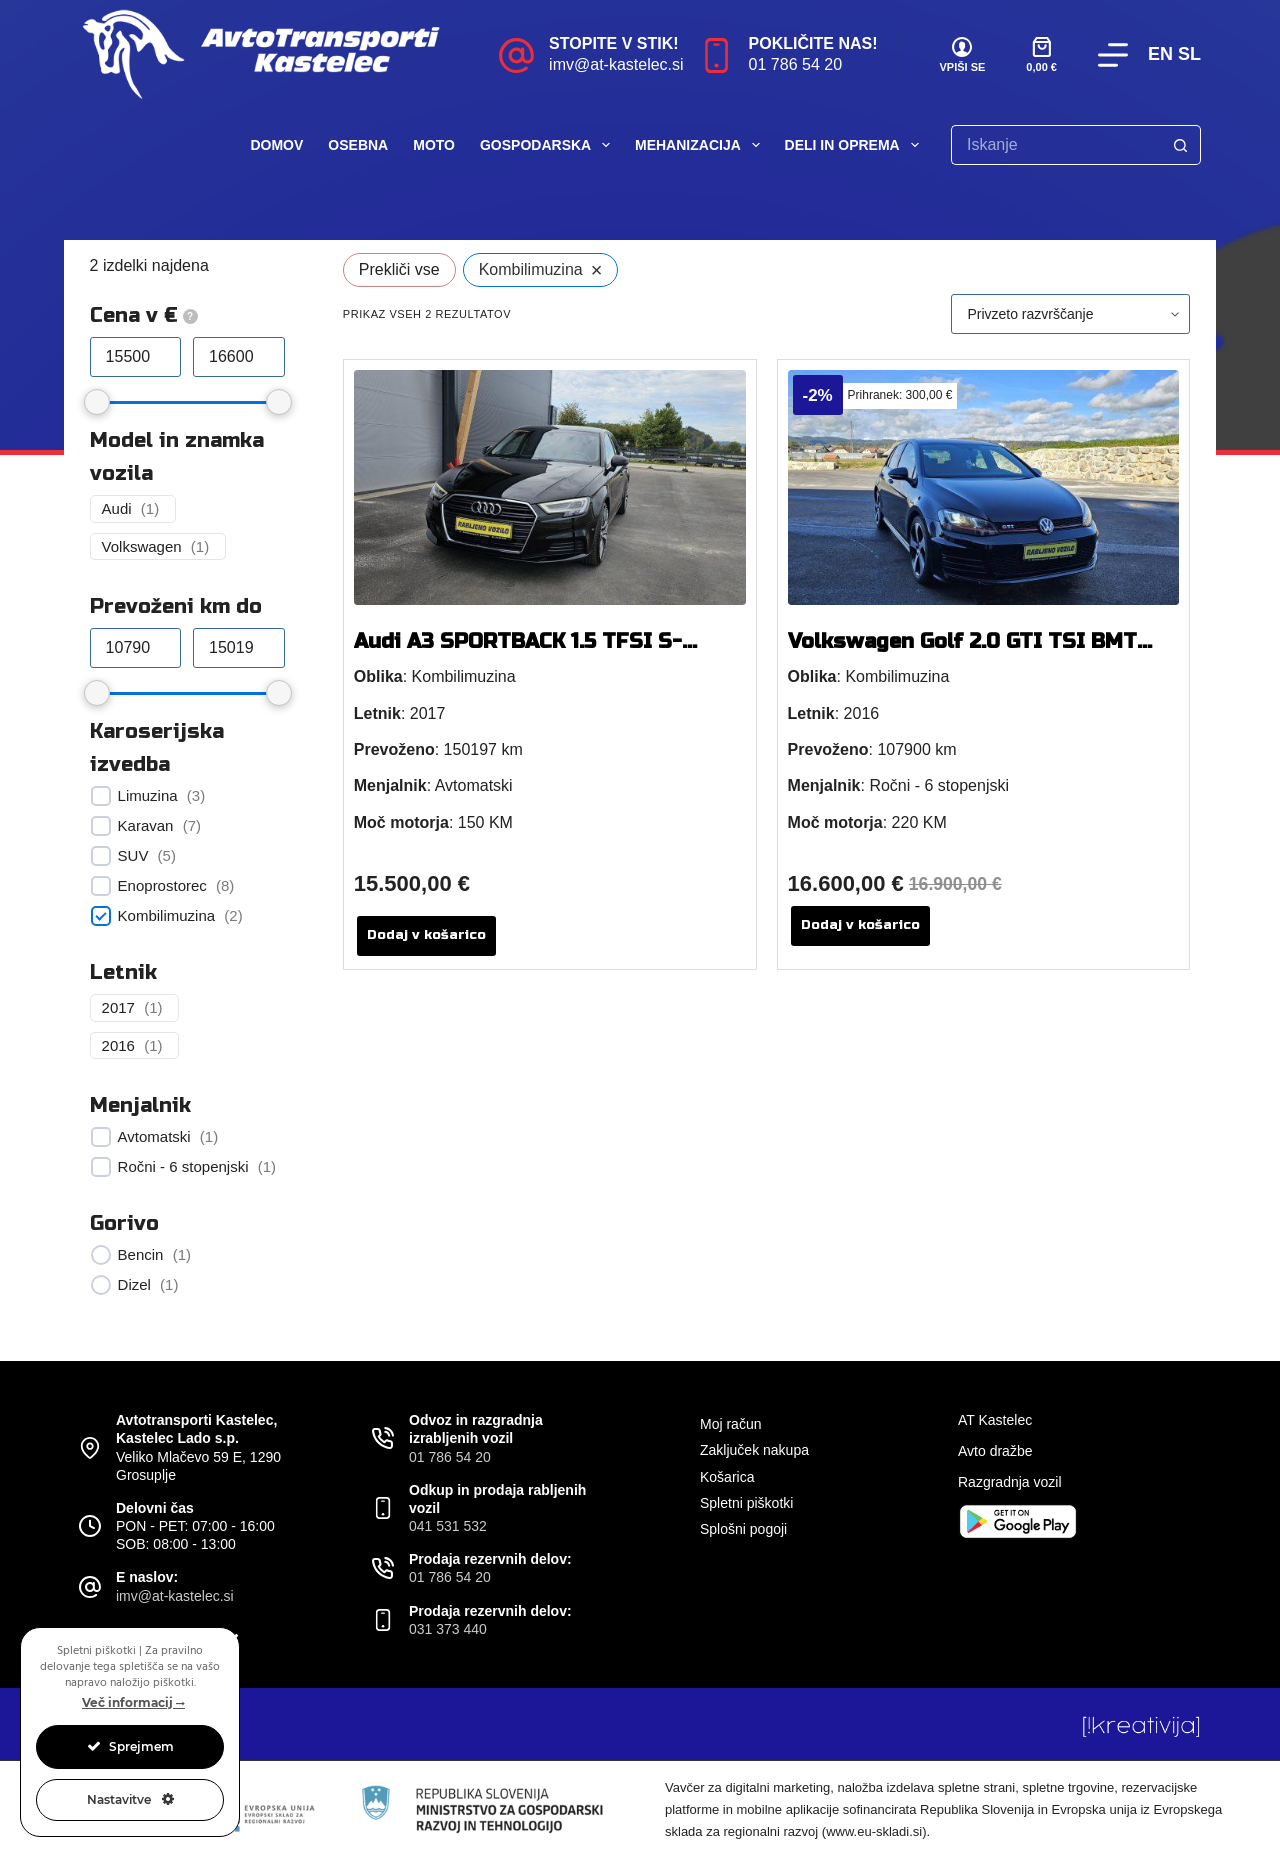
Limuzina (148, 795)
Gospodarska (549, 145)
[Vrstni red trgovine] (1070, 314)
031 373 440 (448, 1629)
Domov (276, 145)
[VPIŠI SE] (963, 55)
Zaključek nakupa (754, 1450)
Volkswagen (142, 546)
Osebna (358, 145)
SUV (133, 855)
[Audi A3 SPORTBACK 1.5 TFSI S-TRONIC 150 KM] (550, 487)
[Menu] (1113, 55)
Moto (434, 145)
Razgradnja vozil (1010, 1482)
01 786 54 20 (795, 64)
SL (1189, 54)
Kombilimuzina (167, 915)
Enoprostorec (162, 885)
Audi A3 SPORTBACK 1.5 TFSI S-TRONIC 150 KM (518, 653)
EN (1160, 54)
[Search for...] (1056, 145)
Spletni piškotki (746, 1503)
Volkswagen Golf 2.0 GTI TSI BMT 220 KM (962, 653)
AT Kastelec (995, 1420)
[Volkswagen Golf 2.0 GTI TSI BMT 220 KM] (984, 487)
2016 (118, 1045)
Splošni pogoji (743, 1529)
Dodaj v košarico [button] (426, 935)
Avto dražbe (995, 1451)
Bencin (141, 1254)
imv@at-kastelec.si (616, 64)
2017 (118, 1007)
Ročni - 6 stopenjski (183, 1166)
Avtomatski (154, 1136)
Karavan (146, 825)
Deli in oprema (856, 145)
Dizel (134, 1284)
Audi (117, 508)
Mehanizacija (701, 145)
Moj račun (730, 1424)
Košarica (727, 1477)
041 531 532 (448, 1526)
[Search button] (1181, 145)
